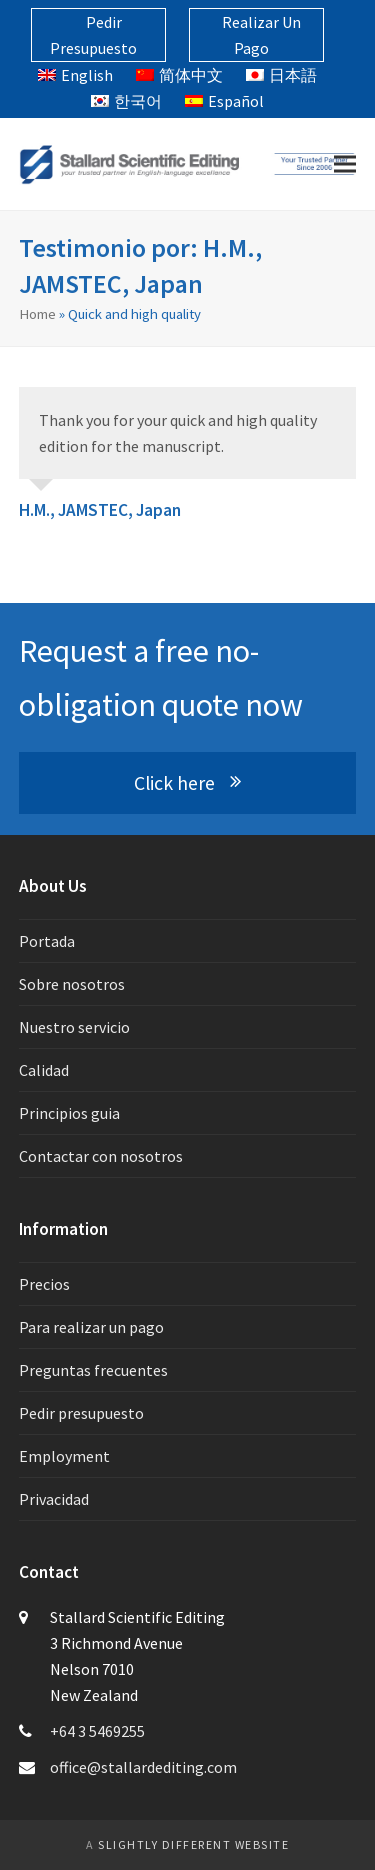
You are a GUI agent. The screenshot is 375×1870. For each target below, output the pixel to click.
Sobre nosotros (72, 984)
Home (37, 313)
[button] (345, 164)
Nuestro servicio (74, 1027)
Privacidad (54, 1499)
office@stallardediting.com (143, 1767)
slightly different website (193, 1844)
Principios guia (69, 1113)
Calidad (44, 1070)
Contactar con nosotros (101, 1156)
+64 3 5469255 (97, 1731)
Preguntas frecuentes (93, 1370)
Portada (47, 941)
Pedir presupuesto (81, 1413)
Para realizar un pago (91, 1327)
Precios (44, 1284)
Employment (64, 1456)
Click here (187, 783)
